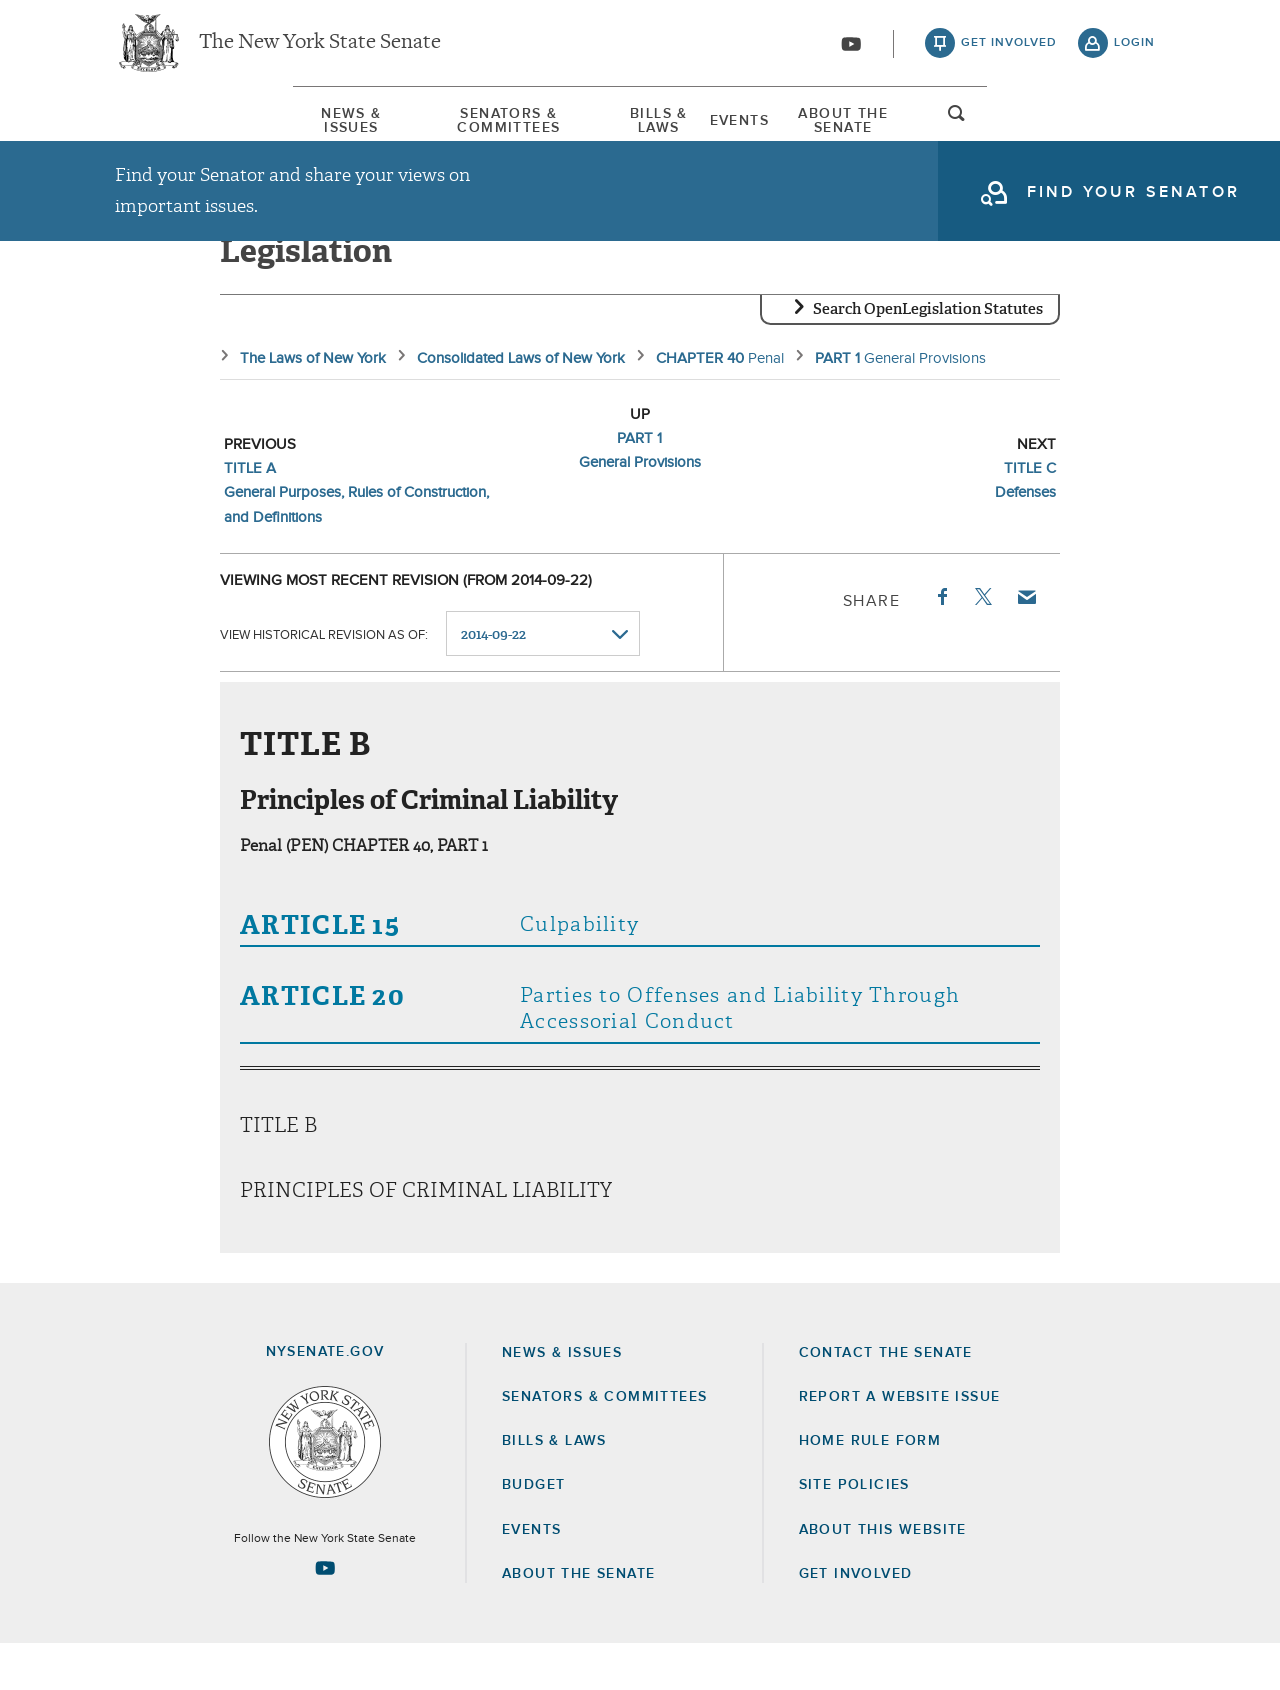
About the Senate (578, 1620)
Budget (533, 1531)
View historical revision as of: (324, 680)
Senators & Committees (413, 129)
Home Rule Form (870, 1487)
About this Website (883, 1575)
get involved (1009, 50)
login (1134, 50)
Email (1026, 643)
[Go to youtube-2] (851, 51)
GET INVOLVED (856, 1620)
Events (801, 129)
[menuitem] (175, 128)
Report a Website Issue (900, 1443)
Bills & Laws (644, 129)
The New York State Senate (320, 50)
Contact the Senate (886, 1399)
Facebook (941, 643)
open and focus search (1135, 133)
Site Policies (854, 1531)
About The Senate (982, 129)
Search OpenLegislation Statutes (928, 355)
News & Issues (175, 129)
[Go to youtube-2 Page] (325, 1614)
